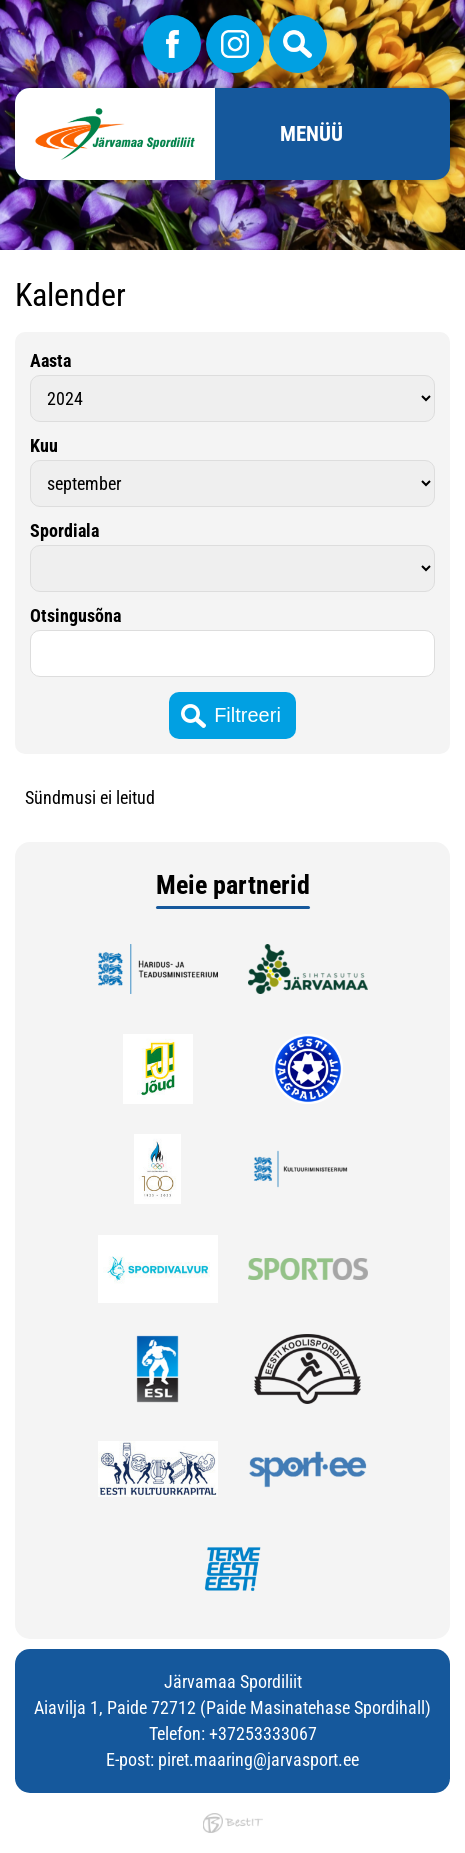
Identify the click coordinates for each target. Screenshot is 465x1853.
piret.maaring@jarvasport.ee (258, 1759)
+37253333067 (263, 1733)
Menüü (311, 134)
